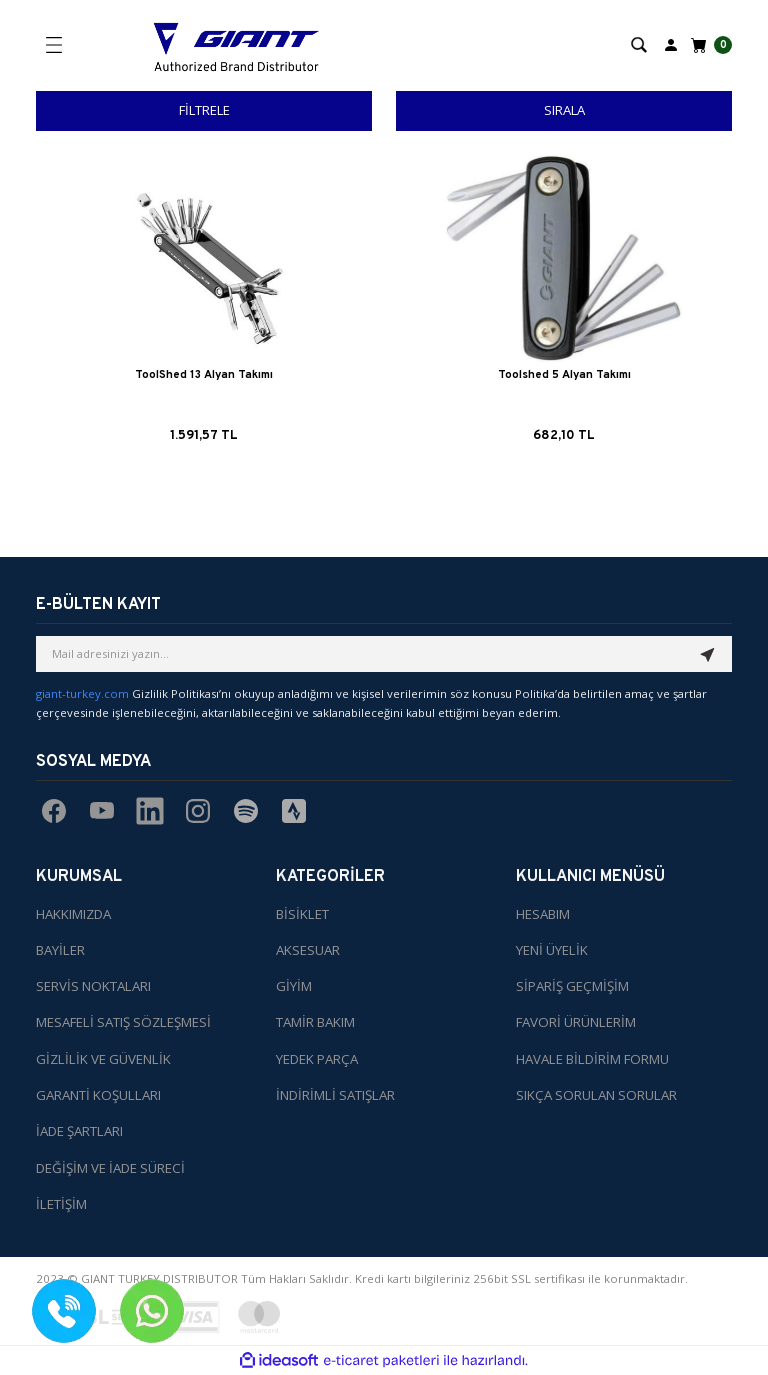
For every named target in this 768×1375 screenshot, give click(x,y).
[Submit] (708, 654)
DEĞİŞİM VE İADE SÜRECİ (110, 1168)
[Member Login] (671, 43)
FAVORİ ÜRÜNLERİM (576, 1023)
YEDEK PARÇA (317, 1059)
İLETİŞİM (61, 1204)
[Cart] (709, 45)
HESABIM (543, 914)
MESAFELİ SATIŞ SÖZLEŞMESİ (123, 1023)
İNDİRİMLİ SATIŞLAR (335, 1095)
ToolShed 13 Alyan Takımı (204, 375)
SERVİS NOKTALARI (93, 986)
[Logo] (236, 45)
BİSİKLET (302, 914)
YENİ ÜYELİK (552, 950)
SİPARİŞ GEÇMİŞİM (572, 986)
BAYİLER (60, 950)
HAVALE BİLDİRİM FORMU (592, 1059)
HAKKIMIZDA (73, 914)
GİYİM (294, 986)
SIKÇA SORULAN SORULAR (596, 1095)
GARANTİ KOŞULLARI (98, 1095)
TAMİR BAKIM (315, 1023)
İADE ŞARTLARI (79, 1131)
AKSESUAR (308, 950)
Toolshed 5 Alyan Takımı (564, 375)
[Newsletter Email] (384, 654)
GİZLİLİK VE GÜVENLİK (103, 1059)
